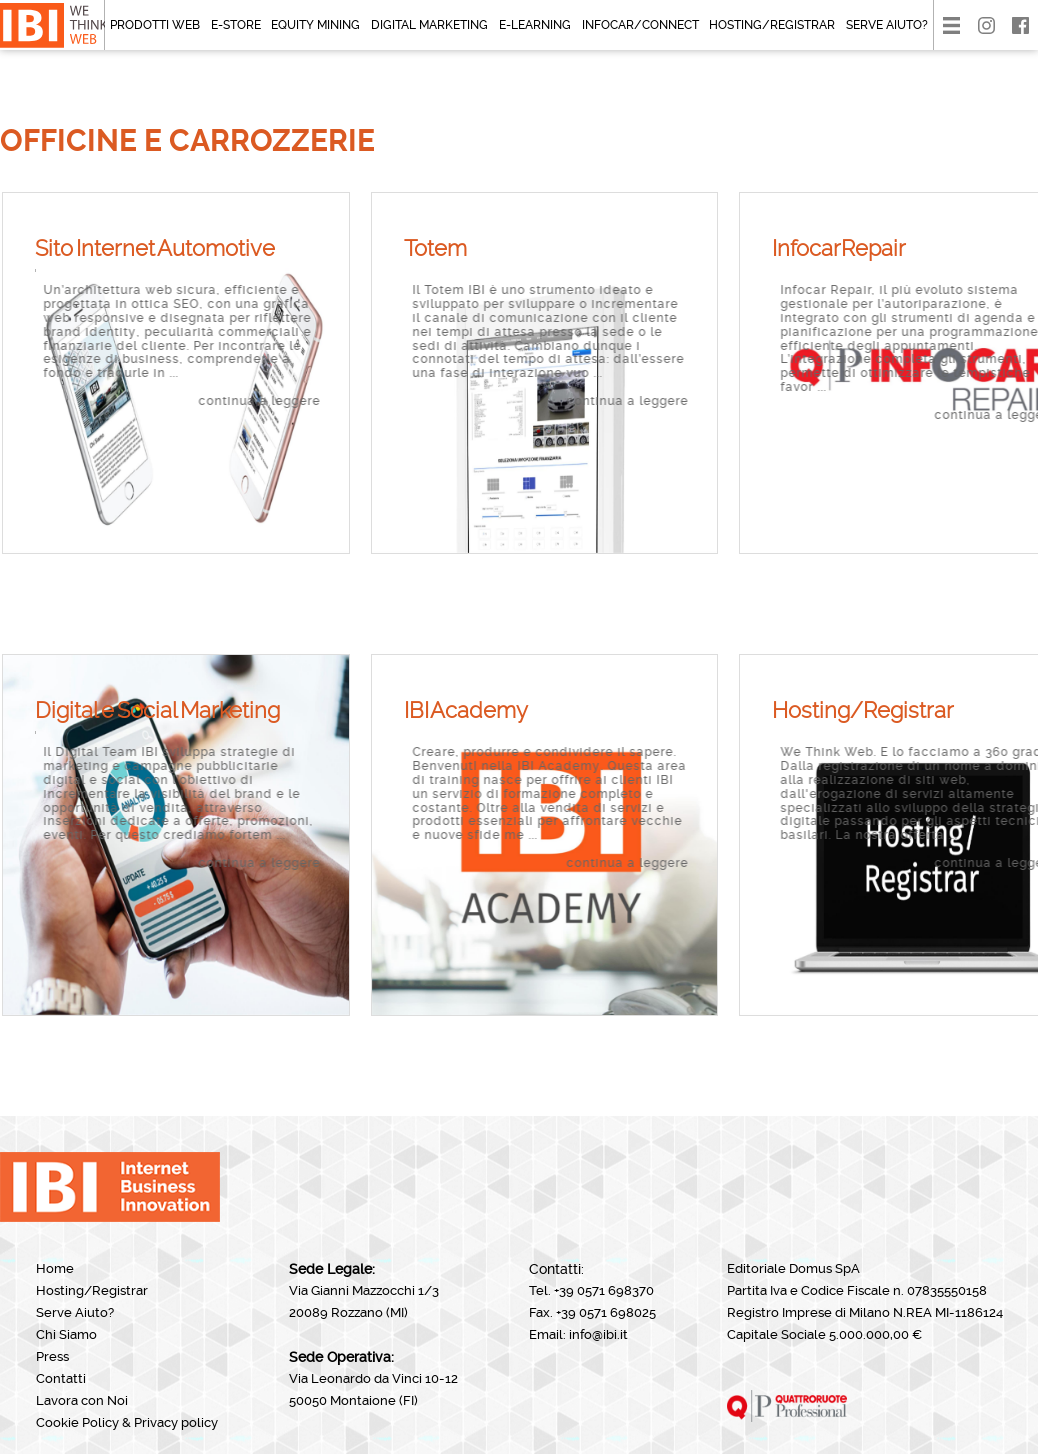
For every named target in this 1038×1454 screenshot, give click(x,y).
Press (52, 1356)
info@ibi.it (598, 1334)
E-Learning (535, 25)
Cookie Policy (77, 1422)
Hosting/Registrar (772, 25)
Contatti (61, 1378)
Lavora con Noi (82, 1400)
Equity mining (315, 25)
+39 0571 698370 (604, 1290)
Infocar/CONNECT (640, 25)
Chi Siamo (66, 1334)
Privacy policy (176, 1422)
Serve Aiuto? (887, 25)
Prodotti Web (155, 25)
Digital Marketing (429, 25)
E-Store (236, 25)
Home (55, 1268)
